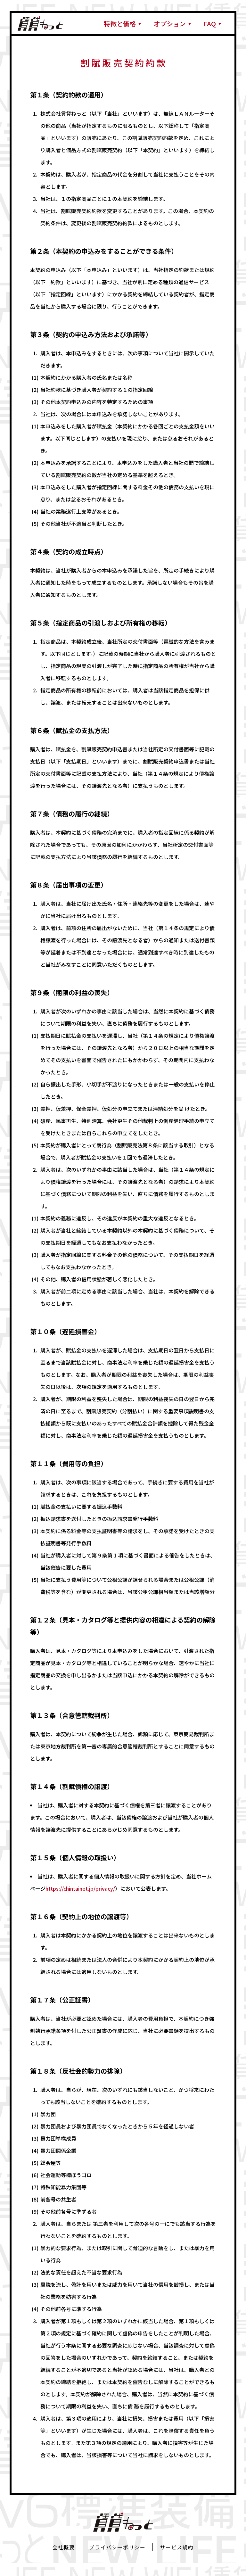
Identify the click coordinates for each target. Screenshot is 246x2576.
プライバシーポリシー (117, 2547)
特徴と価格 (120, 23)
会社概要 (63, 2547)
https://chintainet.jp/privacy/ (80, 1888)
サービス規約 (177, 2547)
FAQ (210, 23)
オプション (170, 23)
